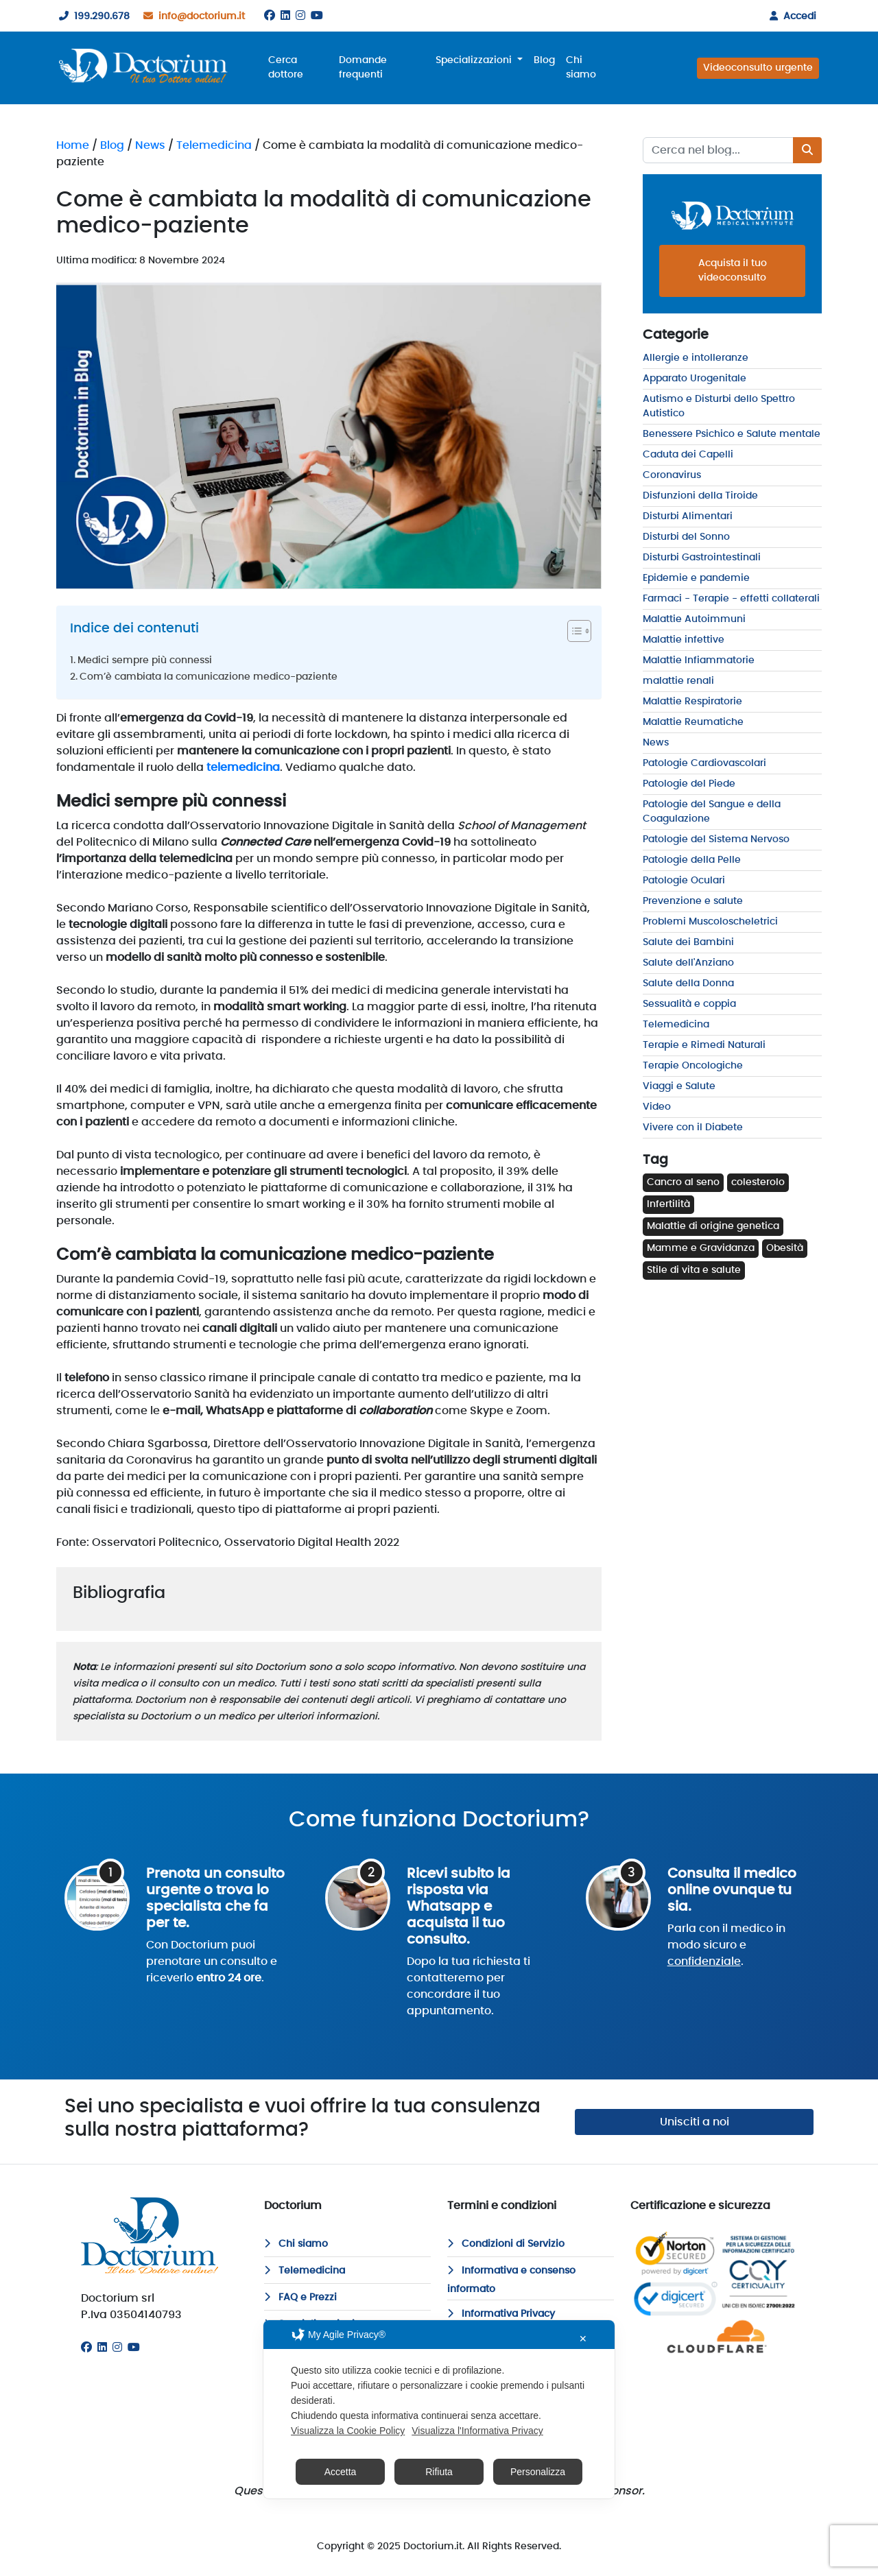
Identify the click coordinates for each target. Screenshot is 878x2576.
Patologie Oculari (684, 880)
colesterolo (758, 1182)
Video (657, 1107)
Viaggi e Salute (679, 1086)
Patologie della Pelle (692, 860)
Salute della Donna (688, 983)
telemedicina (243, 767)
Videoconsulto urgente (758, 68)
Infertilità (668, 1204)
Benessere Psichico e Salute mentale (731, 434)
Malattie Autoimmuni (694, 619)
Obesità (784, 1248)
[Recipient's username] (718, 150)
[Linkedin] (285, 15)
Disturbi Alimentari (688, 516)
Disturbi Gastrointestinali (702, 557)
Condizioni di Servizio (506, 2244)
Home (72, 145)
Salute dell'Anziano (688, 963)
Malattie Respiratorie (692, 701)
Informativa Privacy (501, 2314)
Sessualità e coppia (689, 1004)
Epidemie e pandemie (696, 578)
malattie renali (678, 681)
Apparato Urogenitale (694, 378)
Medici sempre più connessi (145, 660)
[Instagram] (300, 15)
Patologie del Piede (689, 784)
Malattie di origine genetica (713, 1226)
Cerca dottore (285, 68)
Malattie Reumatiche (693, 722)
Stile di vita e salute (694, 1270)
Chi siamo (581, 68)
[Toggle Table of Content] (572, 631)
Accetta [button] (340, 2471)
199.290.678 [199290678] (92, 16)
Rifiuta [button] (439, 2471)
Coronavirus (672, 475)
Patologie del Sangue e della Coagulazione (712, 812)
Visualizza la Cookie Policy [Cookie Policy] (348, 2430)
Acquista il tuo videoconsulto (732, 271)
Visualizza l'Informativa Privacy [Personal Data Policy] (477, 2430)
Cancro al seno (683, 1182)
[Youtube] (317, 15)
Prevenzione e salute (693, 901)
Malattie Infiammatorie (699, 660)
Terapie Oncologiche (693, 1066)
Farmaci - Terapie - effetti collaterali (731, 599)
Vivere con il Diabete (693, 1127)
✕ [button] (583, 2338)
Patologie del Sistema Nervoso (716, 839)
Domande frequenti (363, 68)
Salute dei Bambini (688, 942)
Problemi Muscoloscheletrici (710, 922)
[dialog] (439, 2409)
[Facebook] (269, 15)
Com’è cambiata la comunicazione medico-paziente (208, 676)
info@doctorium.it (191, 16)
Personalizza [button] (537, 2471)
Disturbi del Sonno (686, 537)
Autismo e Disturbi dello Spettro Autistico (719, 406)
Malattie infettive (683, 640)
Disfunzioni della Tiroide (700, 496)
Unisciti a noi (694, 2121)
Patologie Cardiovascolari (704, 763)
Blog (544, 60)
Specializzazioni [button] (475, 60)
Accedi (790, 16)
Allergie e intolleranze (695, 358)
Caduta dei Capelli (688, 455)
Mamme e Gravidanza (701, 1248)
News (150, 145)
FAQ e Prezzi (300, 2297)
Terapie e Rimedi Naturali (704, 1045)
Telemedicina (214, 145)
